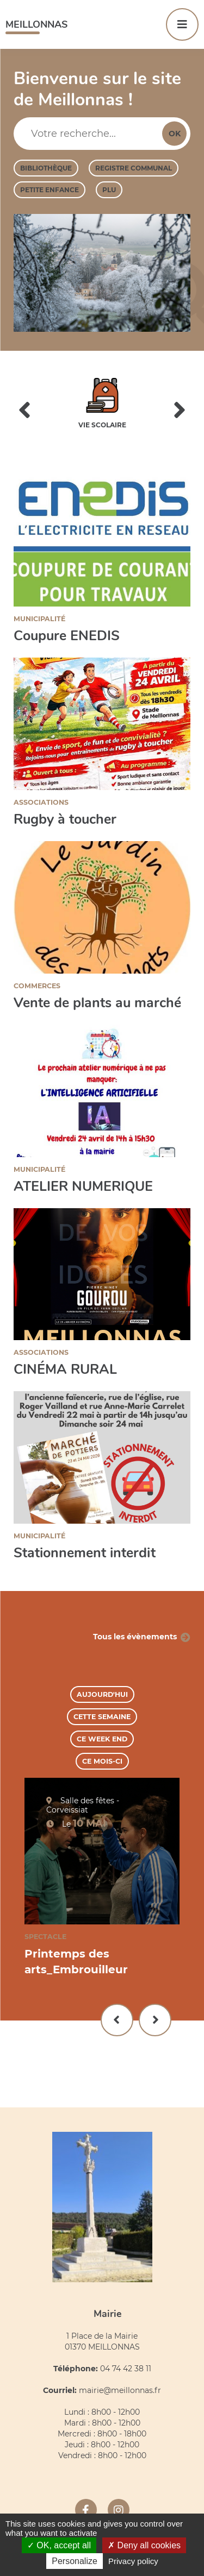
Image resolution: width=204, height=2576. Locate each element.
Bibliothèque (46, 168)
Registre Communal (133, 168)
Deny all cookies (144, 2545)
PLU (109, 190)
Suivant (155, 2020)
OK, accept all (59, 2545)
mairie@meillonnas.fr (120, 2390)
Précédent (117, 2020)
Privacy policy (133, 2561)
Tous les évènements (135, 1636)
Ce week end (102, 1739)
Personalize (74, 2561)
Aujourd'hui (102, 1694)
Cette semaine (102, 1717)
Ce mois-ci (102, 1761)
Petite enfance (49, 190)
